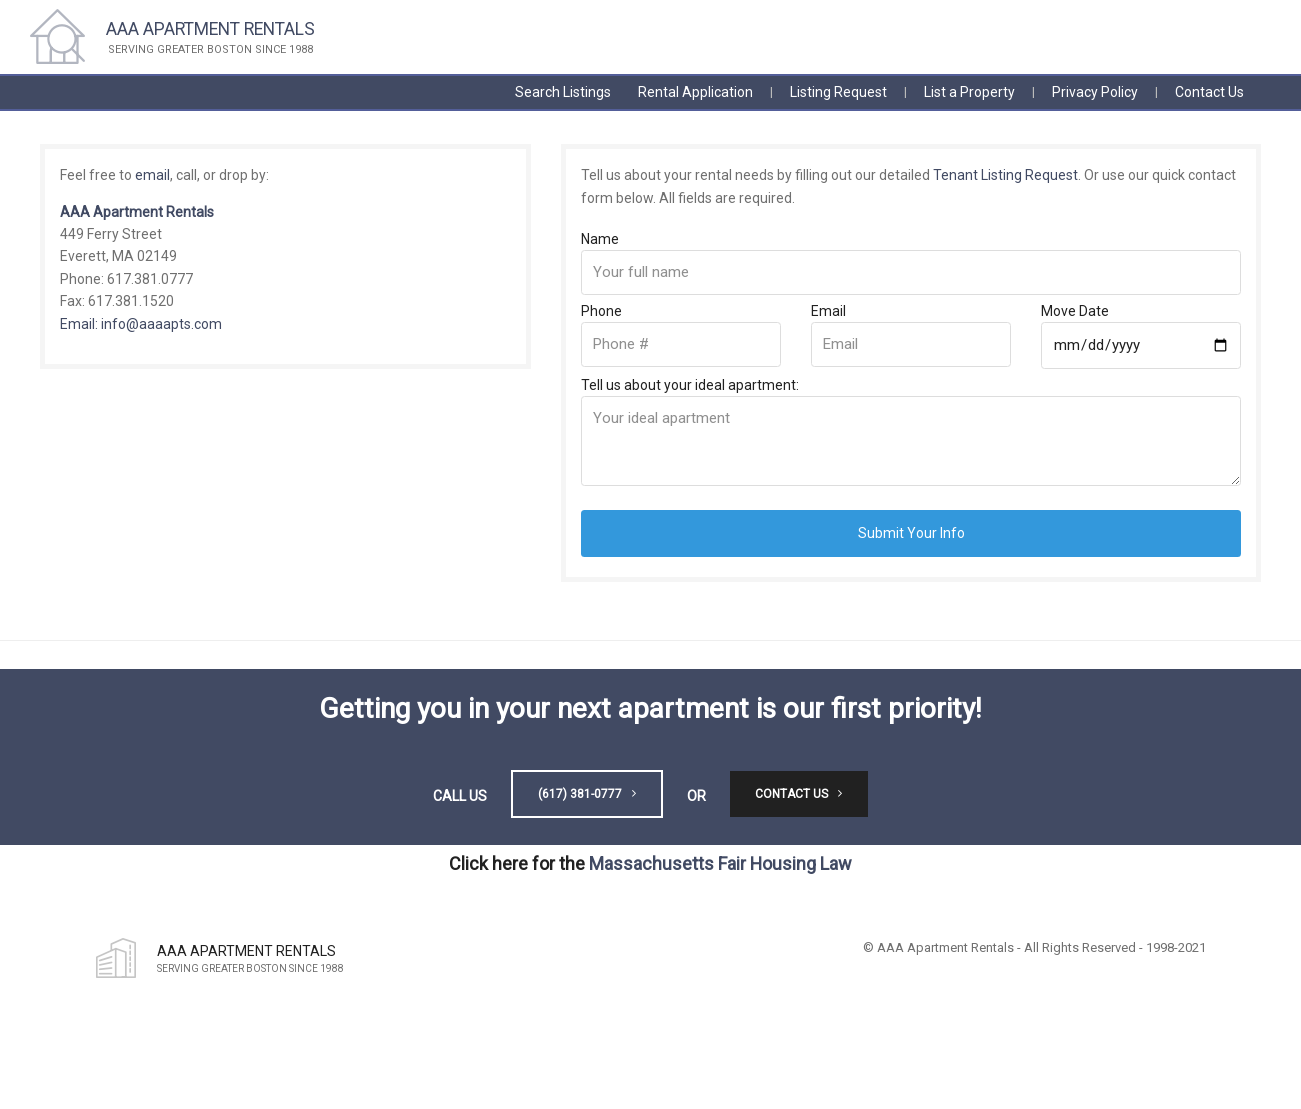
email (152, 175)
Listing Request (838, 92)
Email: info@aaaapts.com (141, 324)
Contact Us (1209, 92)
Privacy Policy (1095, 92)
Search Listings (563, 92)
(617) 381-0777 (587, 794)
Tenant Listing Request (1005, 175)
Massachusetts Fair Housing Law (720, 863)
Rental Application (695, 92)
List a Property (969, 92)
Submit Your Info (911, 533)
